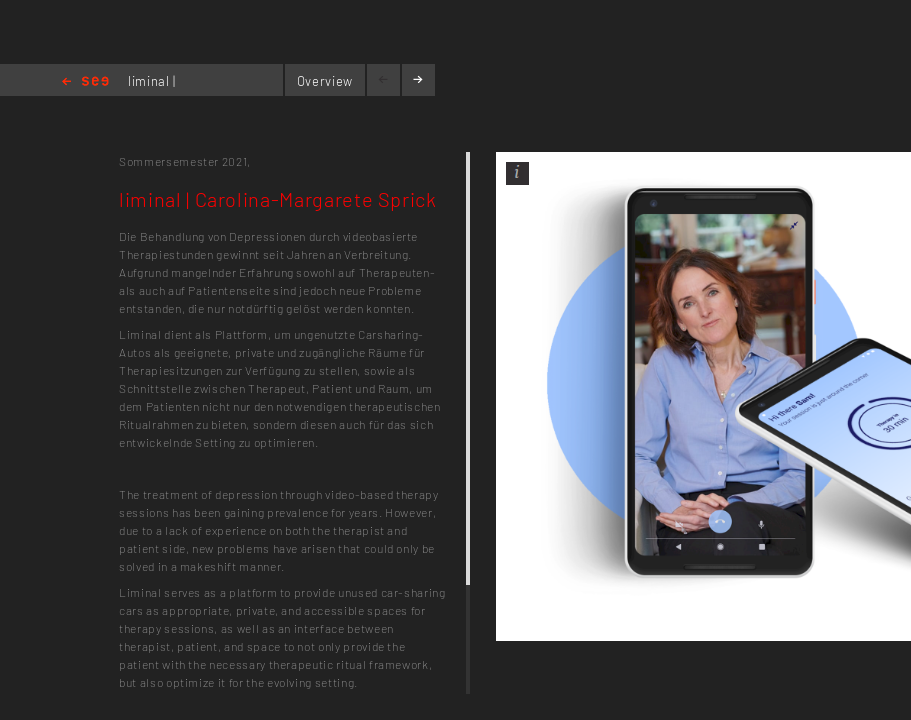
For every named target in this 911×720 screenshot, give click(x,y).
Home (85, 82)
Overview (325, 81)
